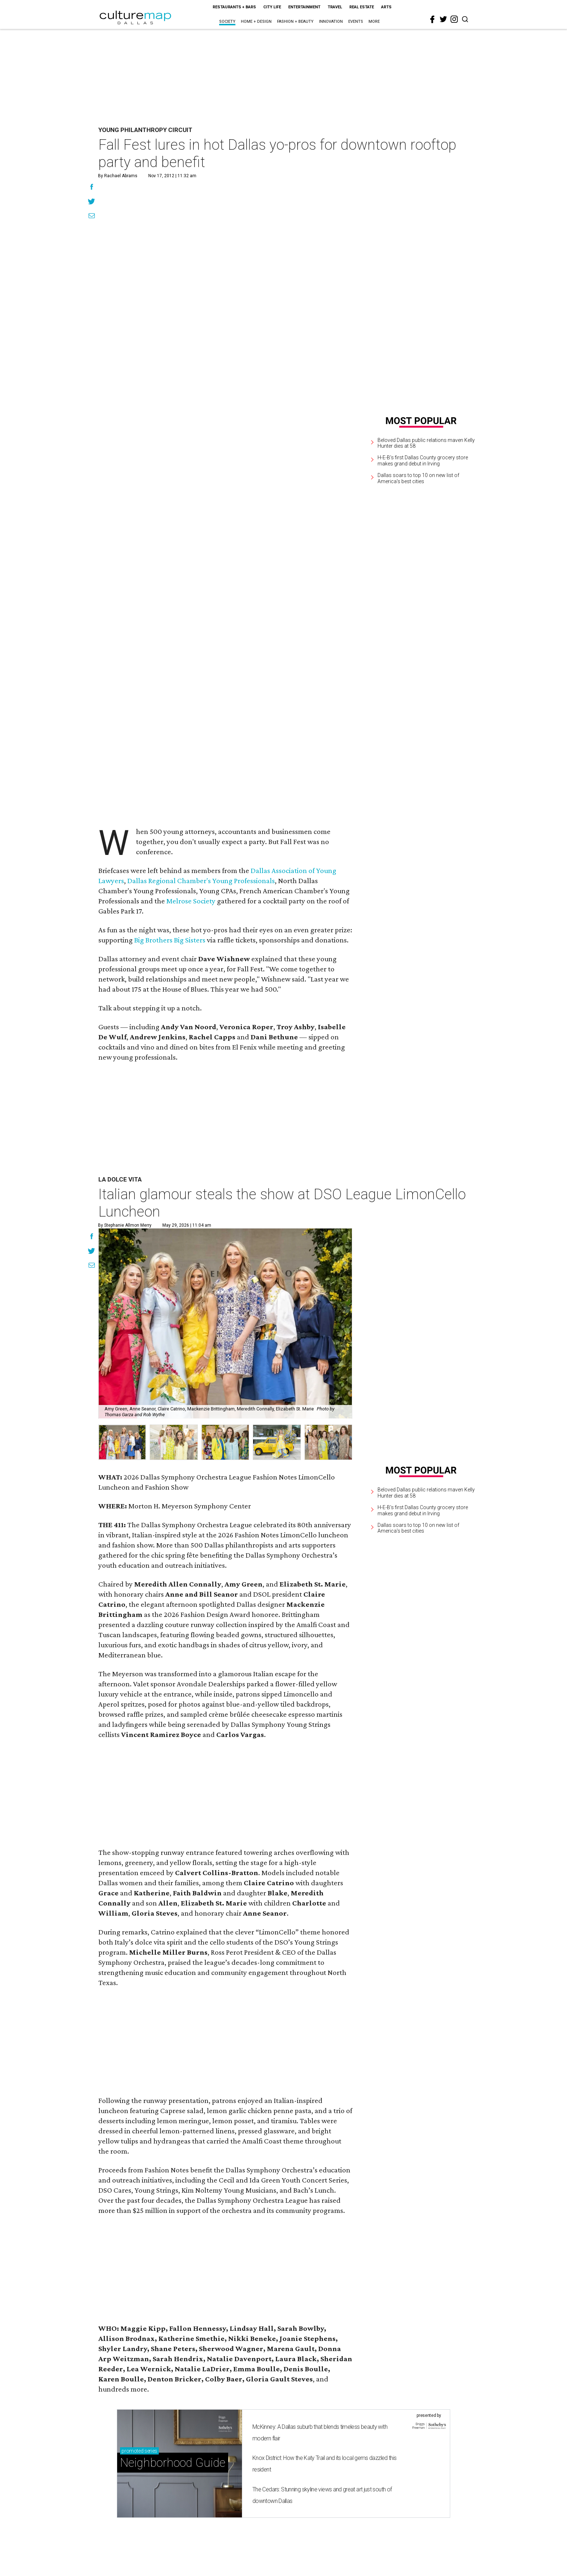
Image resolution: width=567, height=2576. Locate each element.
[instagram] (454, 19)
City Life (272, 7)
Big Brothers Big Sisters (169, 940)
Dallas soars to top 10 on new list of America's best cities (418, 478)
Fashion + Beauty (295, 21)
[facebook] (432, 20)
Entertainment (304, 7)
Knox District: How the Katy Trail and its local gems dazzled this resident (324, 2463)
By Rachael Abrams (117, 175)
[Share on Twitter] (92, 202)
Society (227, 21)
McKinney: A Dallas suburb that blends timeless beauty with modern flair (319, 2432)
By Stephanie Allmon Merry (125, 1225)
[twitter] (443, 19)
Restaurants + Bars (234, 7)
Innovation (331, 21)
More (374, 21)
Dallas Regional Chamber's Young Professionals (201, 880)
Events (355, 21)
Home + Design (256, 21)
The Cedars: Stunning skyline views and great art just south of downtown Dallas (322, 2495)
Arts (386, 7)
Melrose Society (191, 901)
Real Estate (361, 7)
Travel (335, 7)
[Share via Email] (92, 216)
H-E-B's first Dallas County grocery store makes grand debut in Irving (423, 461)
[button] (122, 1442)
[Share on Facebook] (92, 187)
